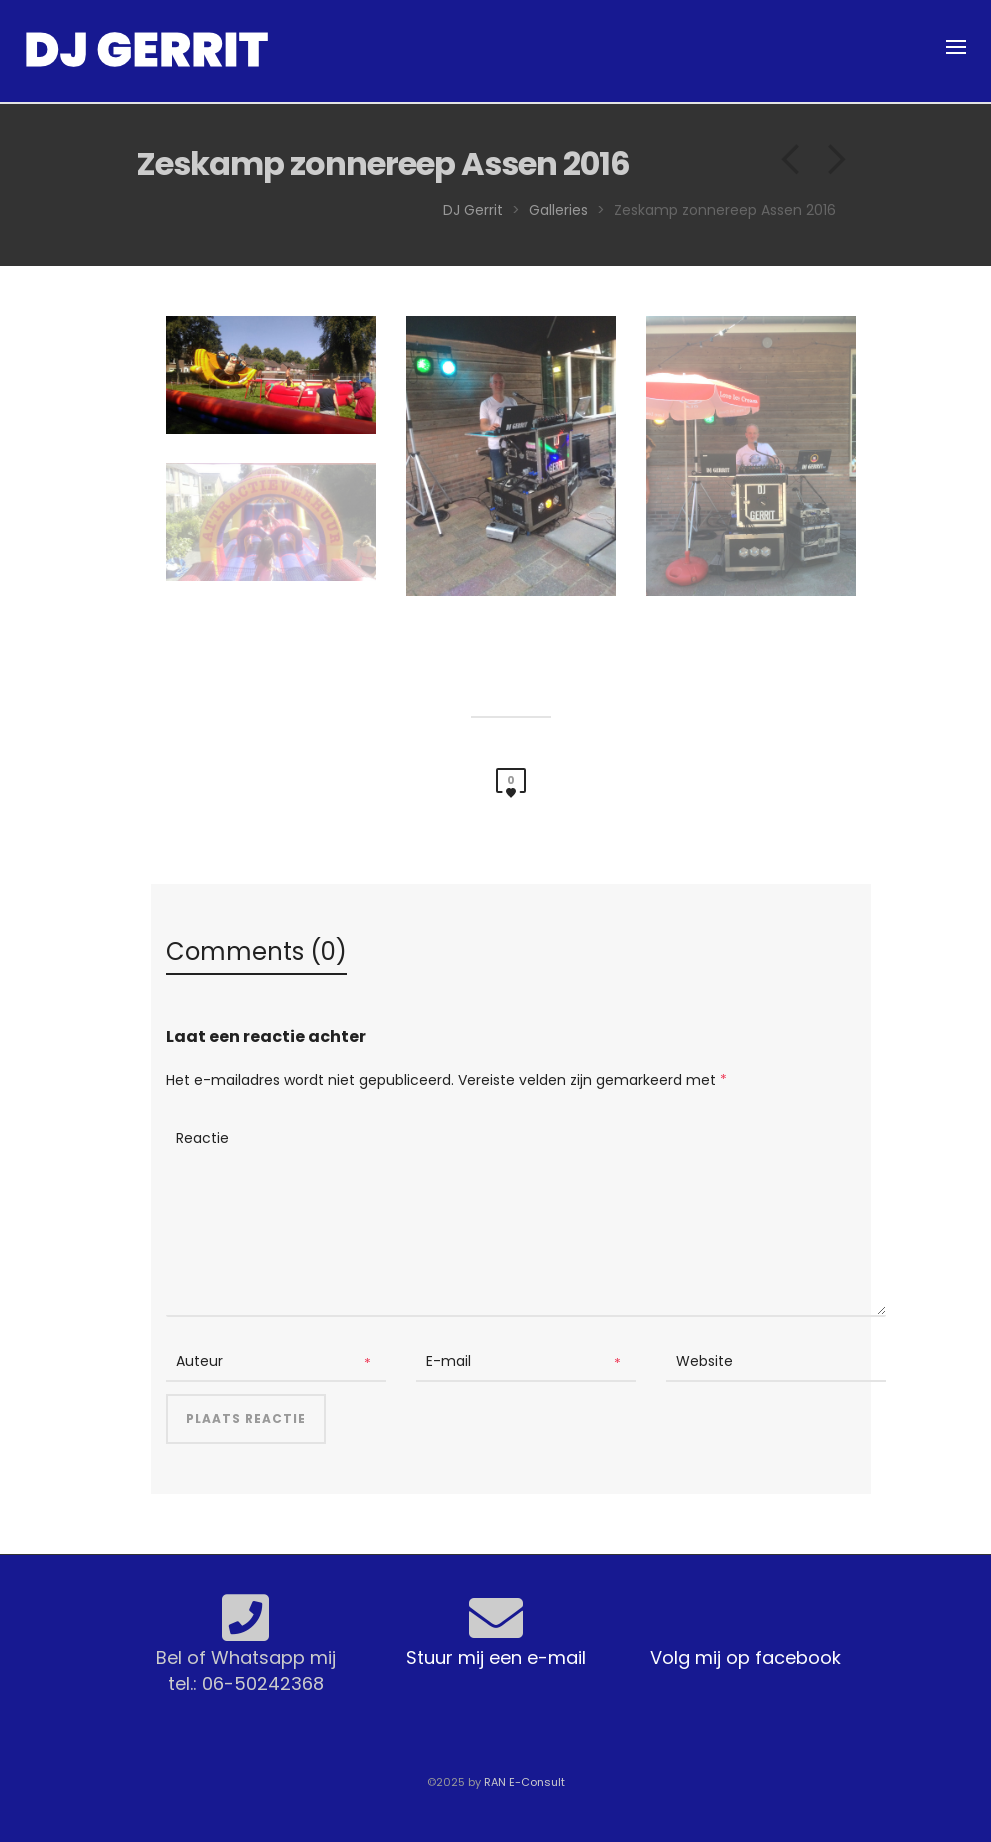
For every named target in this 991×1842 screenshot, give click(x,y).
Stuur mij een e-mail (496, 1657)
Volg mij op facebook (745, 1657)
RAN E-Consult (524, 1782)
